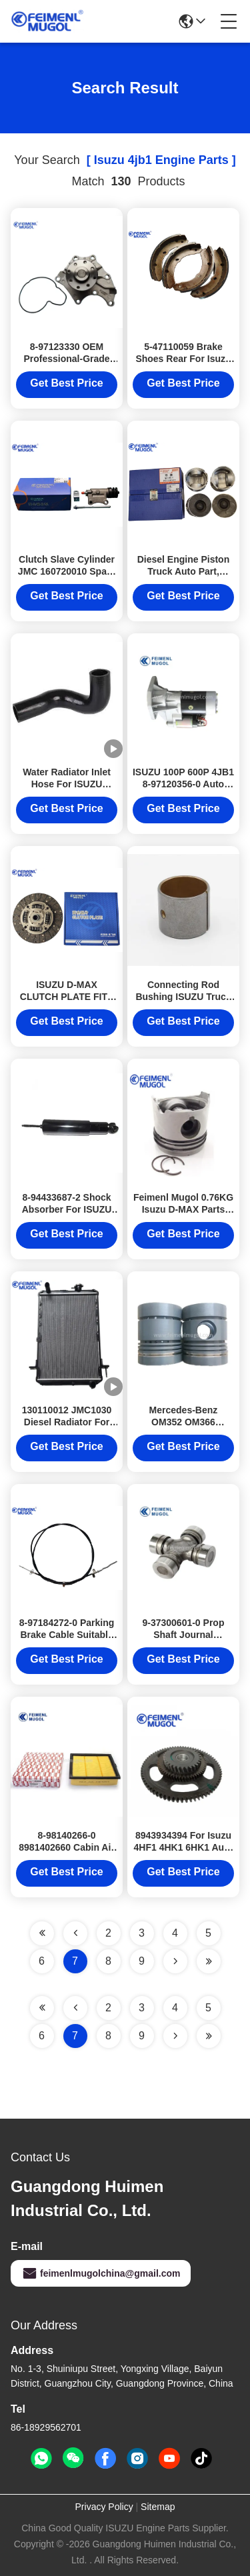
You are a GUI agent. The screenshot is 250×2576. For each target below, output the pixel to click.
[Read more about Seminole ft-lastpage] (209, 2036)
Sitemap (158, 2506)
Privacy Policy (104, 2506)
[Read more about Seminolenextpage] (175, 2036)
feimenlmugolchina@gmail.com (100, 2273)
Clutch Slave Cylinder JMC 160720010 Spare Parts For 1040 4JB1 (66, 571)
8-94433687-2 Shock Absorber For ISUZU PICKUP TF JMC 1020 (66, 1209)
